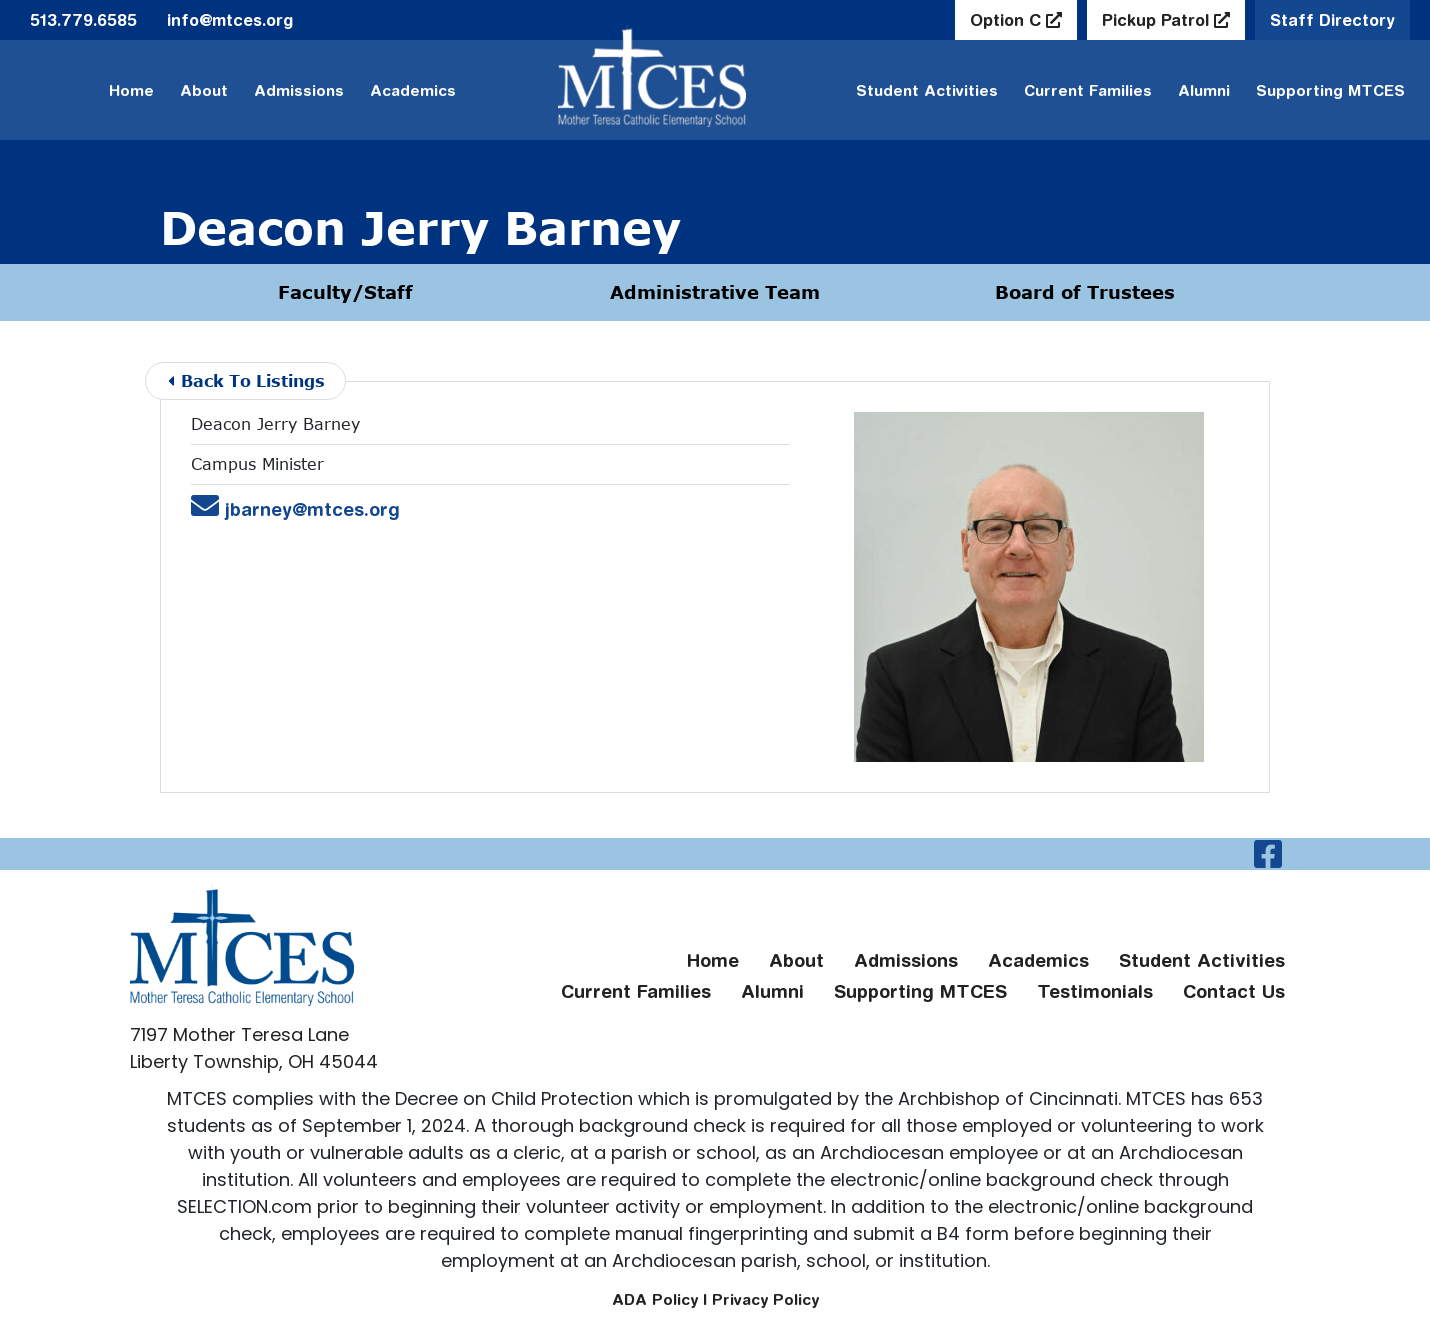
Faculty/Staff (345, 292)
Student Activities (927, 90)
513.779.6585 (83, 20)
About (204, 90)
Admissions (299, 90)
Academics (413, 90)
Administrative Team (715, 292)
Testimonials (1095, 991)
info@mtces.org (230, 20)
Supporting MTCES (1330, 90)
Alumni (1204, 90)
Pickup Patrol (1158, 20)
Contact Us (1234, 991)
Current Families (1088, 90)
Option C (1008, 20)
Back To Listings (246, 380)
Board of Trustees (1085, 292)
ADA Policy (655, 1299)
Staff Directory (1332, 20)
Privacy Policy (765, 1299)
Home (131, 90)
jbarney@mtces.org (295, 509)
